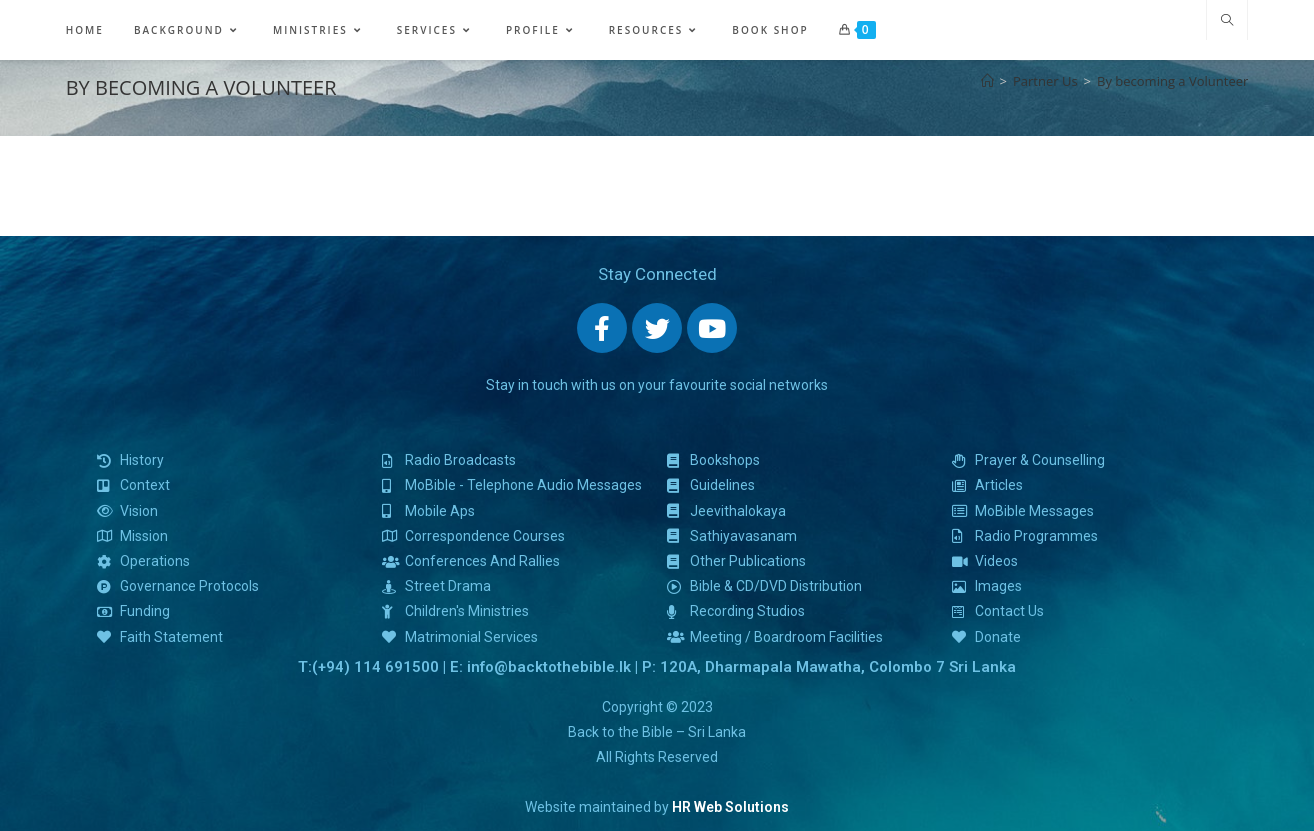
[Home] (987, 81)
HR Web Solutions (730, 807)
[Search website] (1227, 21)
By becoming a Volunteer (1172, 81)
